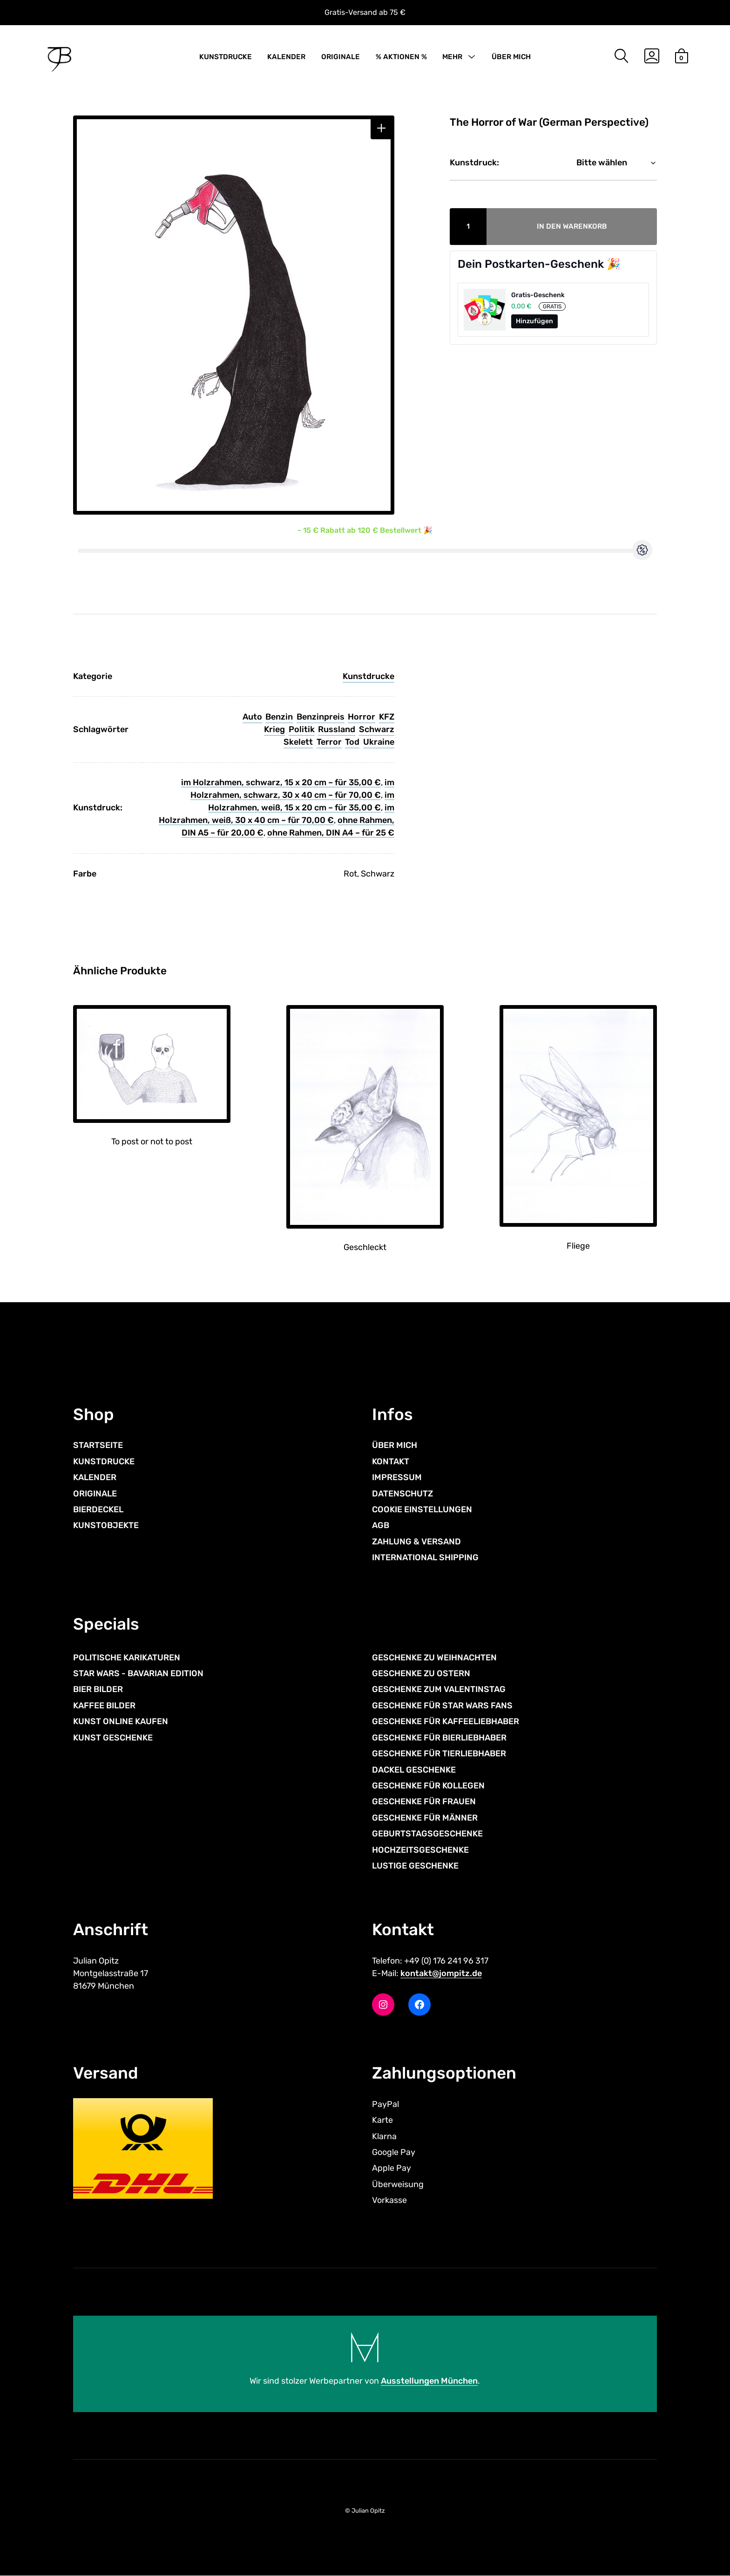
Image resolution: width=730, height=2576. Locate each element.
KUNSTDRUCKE (225, 57)
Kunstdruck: (474, 162)
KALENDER (286, 57)
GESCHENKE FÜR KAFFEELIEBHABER (445, 1721)
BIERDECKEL (98, 1509)
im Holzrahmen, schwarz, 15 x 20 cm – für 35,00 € (281, 782)
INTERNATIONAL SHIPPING (425, 1557)
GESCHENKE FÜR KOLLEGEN (428, 1786)
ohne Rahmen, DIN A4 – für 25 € (330, 833)
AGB (380, 1525)
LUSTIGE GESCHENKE (415, 1866)
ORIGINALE (340, 57)
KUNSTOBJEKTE (106, 1525)
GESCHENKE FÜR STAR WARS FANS (442, 1705)
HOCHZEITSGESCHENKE (420, 1850)
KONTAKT (390, 1461)
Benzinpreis (321, 717)
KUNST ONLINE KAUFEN (120, 1721)
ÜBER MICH (511, 57)
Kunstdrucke (368, 676)
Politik (302, 729)
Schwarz (376, 729)
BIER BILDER (98, 1689)
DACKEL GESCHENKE (414, 1770)
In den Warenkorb (572, 226)
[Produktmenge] (468, 226)
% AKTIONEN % (401, 57)
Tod (352, 742)
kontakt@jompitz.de (441, 1973)
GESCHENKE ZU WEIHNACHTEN (434, 1657)
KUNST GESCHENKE (113, 1738)
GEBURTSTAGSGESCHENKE (427, 1833)
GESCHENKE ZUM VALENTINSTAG (439, 1689)
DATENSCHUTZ (402, 1494)
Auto (252, 717)
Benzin (279, 717)
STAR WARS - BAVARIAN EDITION (138, 1673)
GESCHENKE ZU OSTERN (421, 1673)
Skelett (298, 742)
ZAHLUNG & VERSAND (416, 1541)
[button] (381, 128)
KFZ (386, 717)
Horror (361, 717)
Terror (329, 742)
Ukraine (378, 742)
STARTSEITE (98, 1445)
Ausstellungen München (429, 2381)
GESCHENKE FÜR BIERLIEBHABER (439, 1738)
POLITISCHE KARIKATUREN (126, 1657)
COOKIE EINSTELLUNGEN (422, 1509)
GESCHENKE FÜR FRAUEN (424, 1801)
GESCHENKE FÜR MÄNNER (425, 1818)
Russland (336, 729)
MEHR (452, 57)
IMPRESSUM (397, 1477)
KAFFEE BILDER (104, 1705)
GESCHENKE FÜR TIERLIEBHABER (439, 1753)
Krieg (274, 729)
